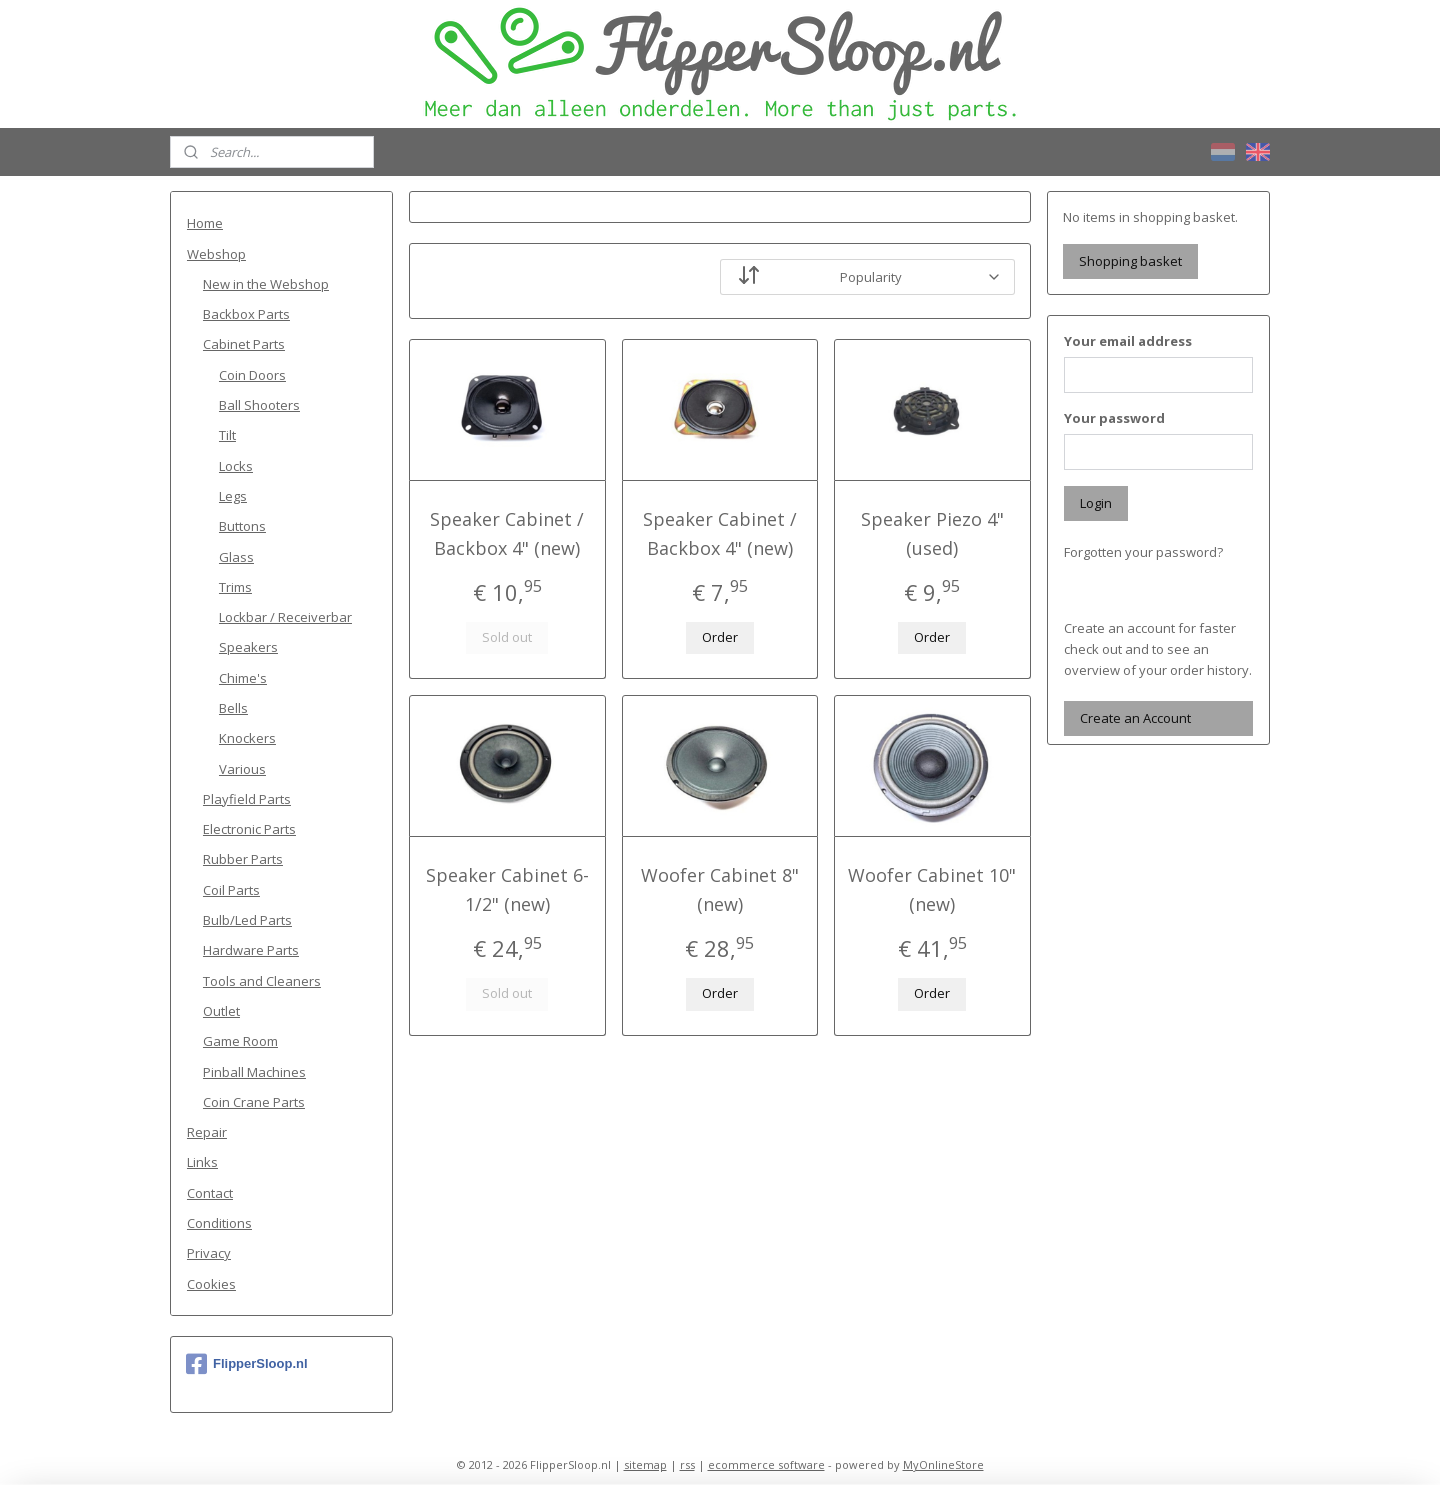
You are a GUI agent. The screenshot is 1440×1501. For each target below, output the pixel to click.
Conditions (219, 1223)
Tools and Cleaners (262, 981)
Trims (235, 587)
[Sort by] (867, 277)
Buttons (242, 526)
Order (720, 637)
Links (202, 1162)
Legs (233, 496)
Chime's (243, 678)
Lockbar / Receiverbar (285, 617)
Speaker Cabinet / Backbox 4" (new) (507, 533)
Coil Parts (231, 890)
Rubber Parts (243, 859)
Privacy (209, 1253)
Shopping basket (1130, 261)
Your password (1114, 418)
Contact (210, 1193)
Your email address (1128, 341)
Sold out (507, 637)
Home (205, 223)
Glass (236, 557)
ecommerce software (766, 1464)
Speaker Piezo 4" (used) (932, 533)
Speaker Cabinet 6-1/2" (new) (507, 889)
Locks (236, 466)
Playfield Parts (247, 799)
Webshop (216, 254)
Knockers (247, 738)
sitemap (645, 1464)
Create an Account (1135, 718)
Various (242, 769)
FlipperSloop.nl (247, 1364)
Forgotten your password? (1143, 552)
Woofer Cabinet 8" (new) (720, 889)
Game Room (240, 1041)
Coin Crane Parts (254, 1102)
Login (1096, 503)
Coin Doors (252, 375)
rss (687, 1464)
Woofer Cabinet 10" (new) (933, 889)
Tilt (227, 435)
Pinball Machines (254, 1072)
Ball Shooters (259, 405)
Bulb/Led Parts (247, 920)
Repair (207, 1132)
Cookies (211, 1284)
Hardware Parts (251, 950)
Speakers (248, 647)
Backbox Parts (246, 314)
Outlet (221, 1011)
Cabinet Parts (244, 344)
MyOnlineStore (943, 1464)
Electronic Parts (249, 829)
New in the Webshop (266, 284)
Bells (233, 708)
